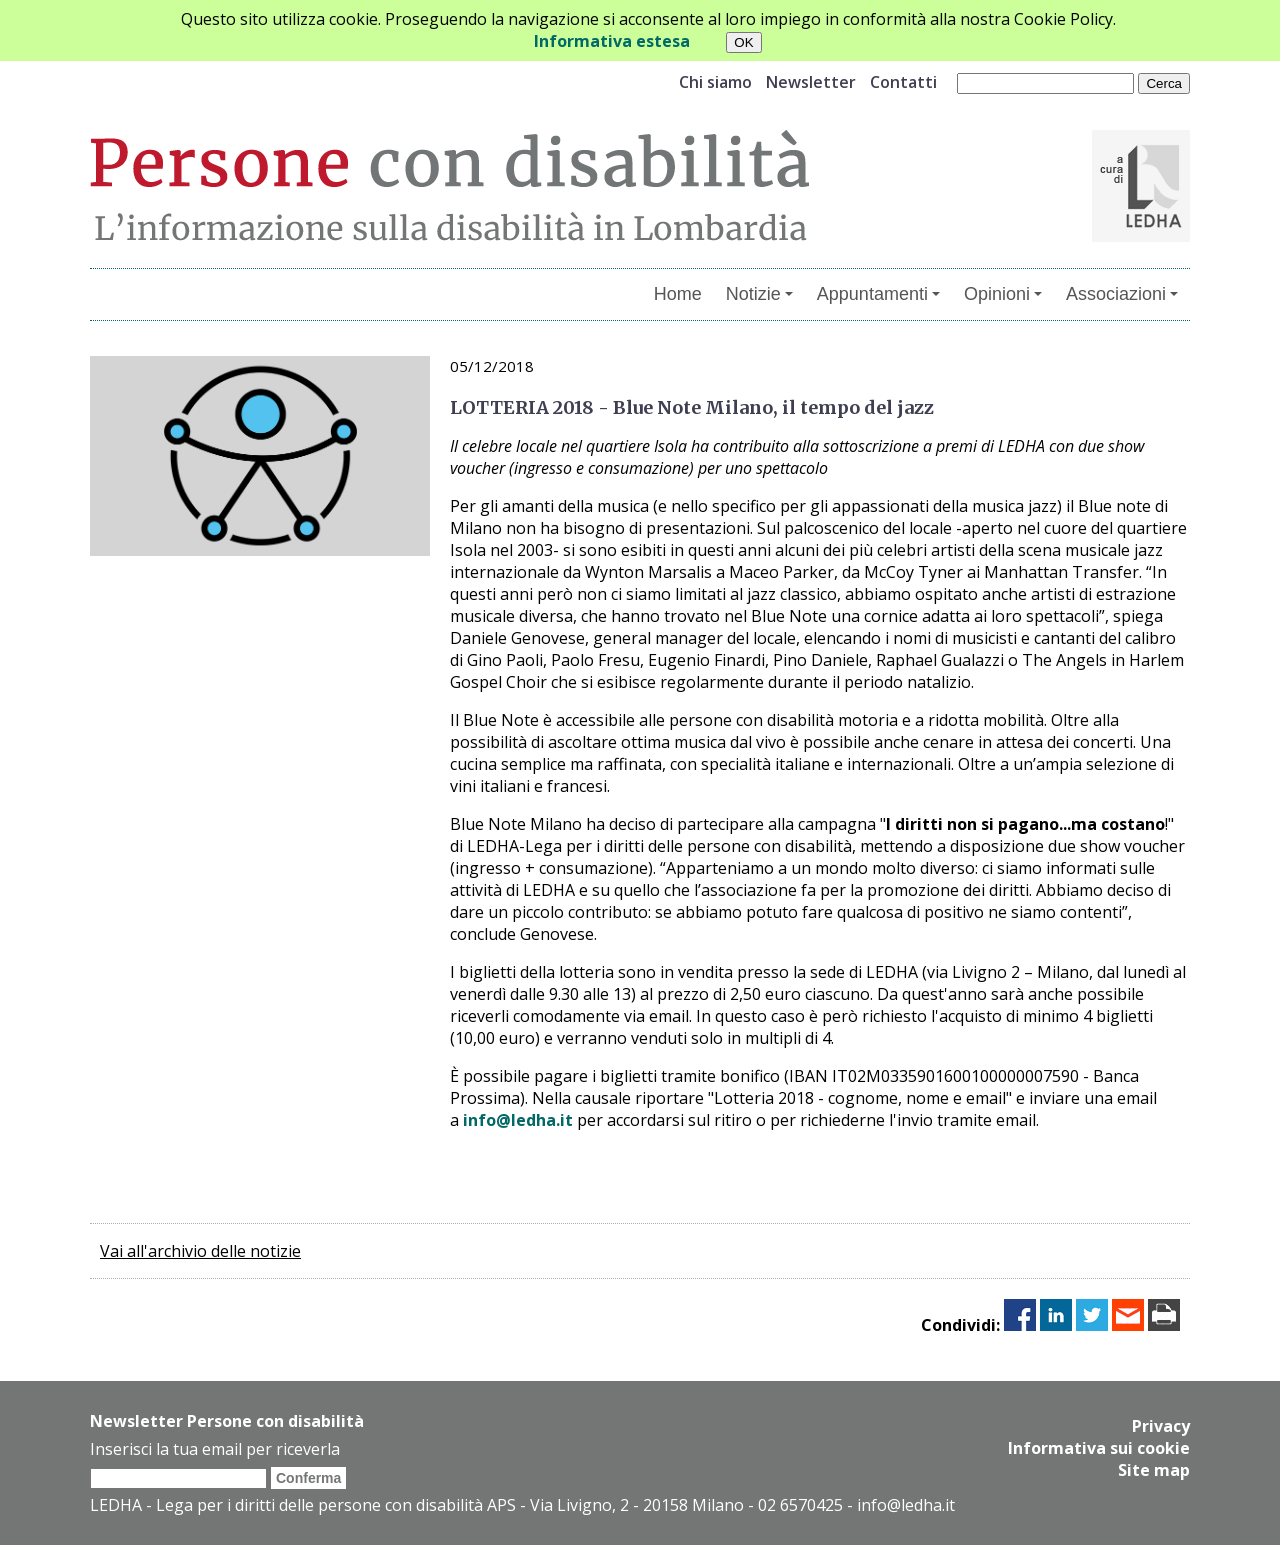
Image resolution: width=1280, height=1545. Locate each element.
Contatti (903, 82)
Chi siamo (715, 82)
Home (678, 294)
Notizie (759, 294)
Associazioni (1122, 294)
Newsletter (811, 82)
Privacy (1161, 1426)
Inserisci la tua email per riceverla (215, 1449)
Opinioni (1003, 294)
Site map (1154, 1470)
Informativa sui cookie (1099, 1448)
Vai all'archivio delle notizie (200, 1251)
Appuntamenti (878, 294)
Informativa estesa (612, 41)
